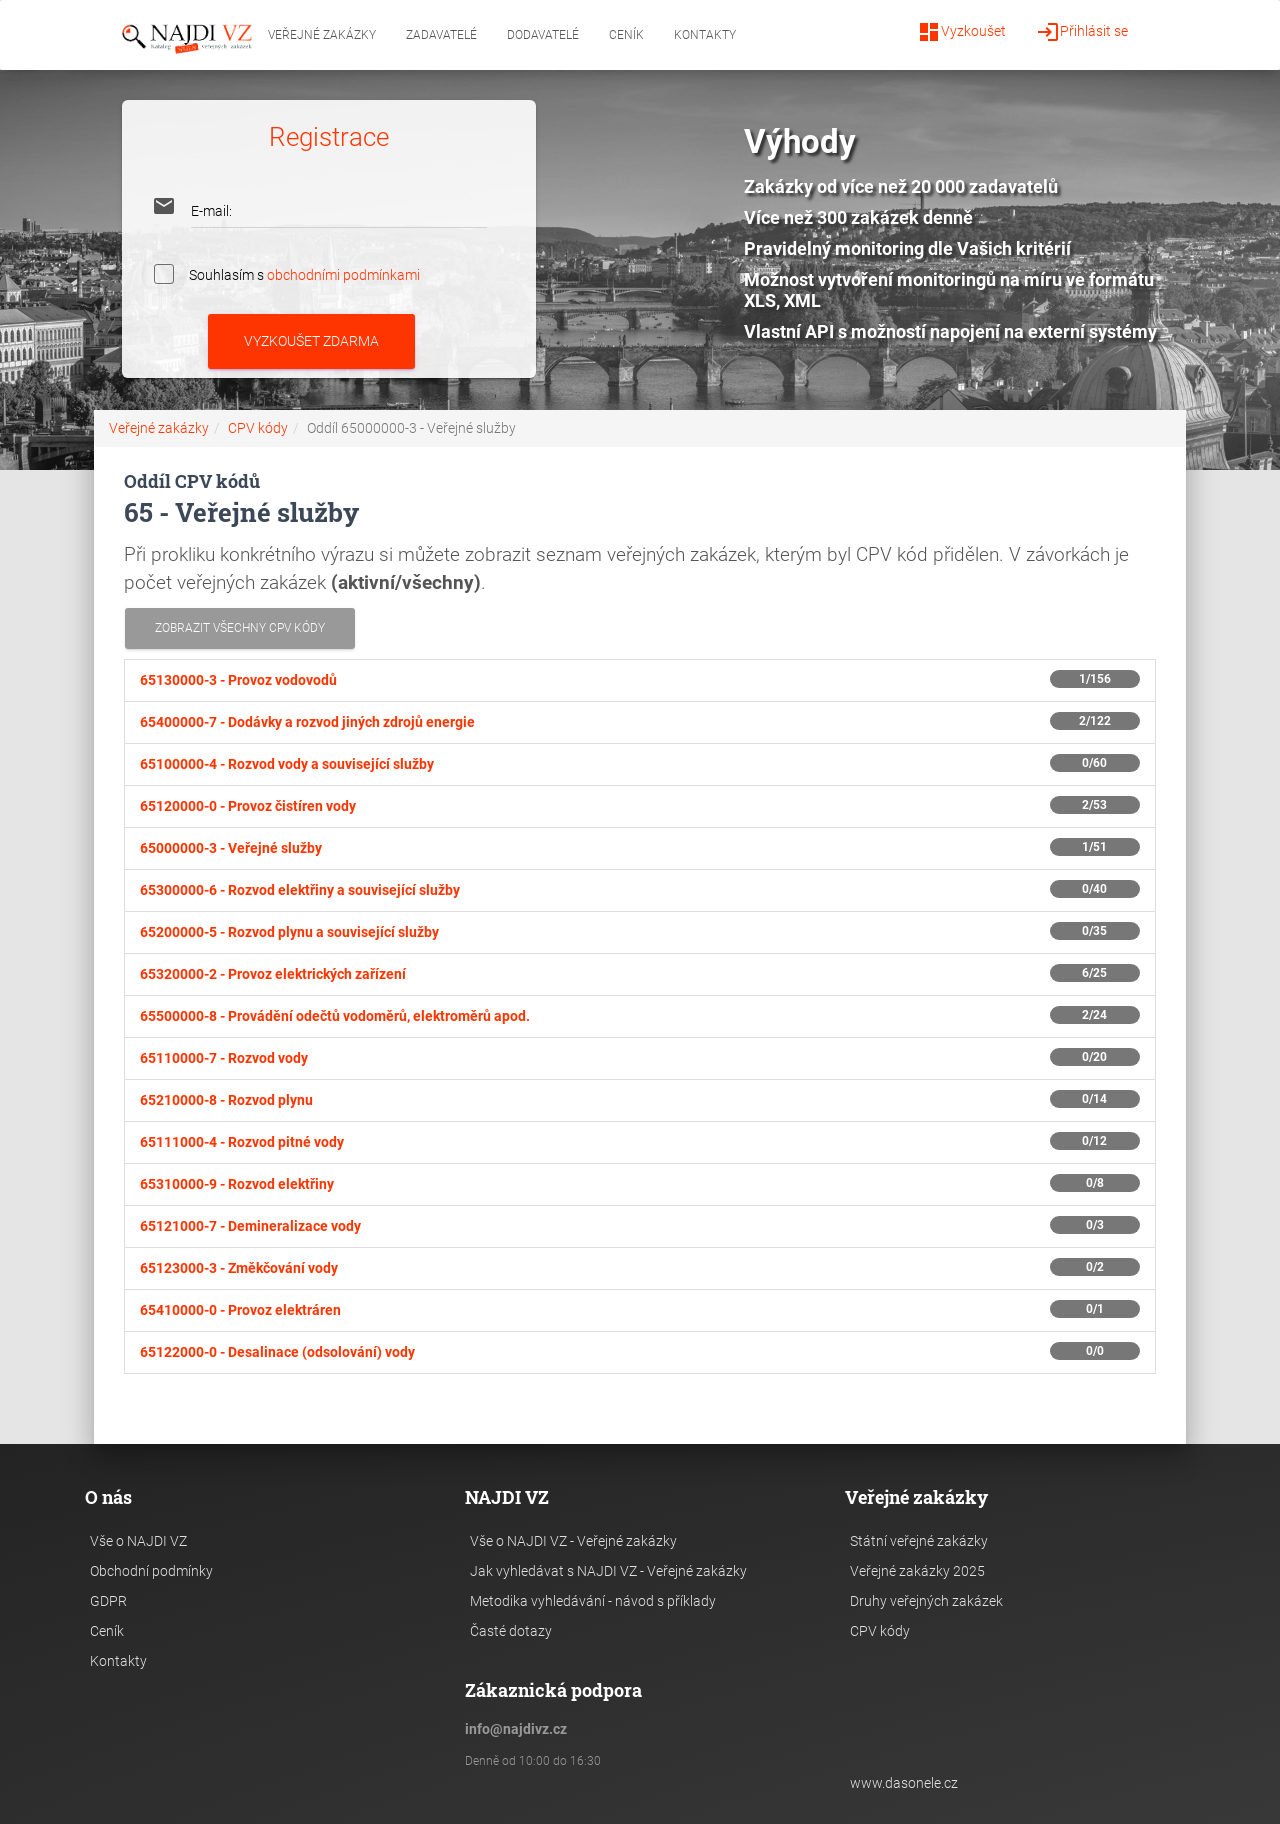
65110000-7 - (224, 1058)
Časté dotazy (511, 1631)
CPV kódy (258, 428)
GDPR (108, 1601)
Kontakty (705, 35)
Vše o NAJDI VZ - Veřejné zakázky (573, 1541)
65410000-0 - (240, 1310)
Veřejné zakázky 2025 (917, 1571)
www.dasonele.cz (904, 1783)
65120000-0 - (248, 806)
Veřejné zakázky (322, 35)
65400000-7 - (307, 722)
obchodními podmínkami (343, 274)
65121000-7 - (250, 1226)
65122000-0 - (277, 1352)
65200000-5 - (289, 932)
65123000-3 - (239, 1268)
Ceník (626, 35)
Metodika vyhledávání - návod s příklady (593, 1601)
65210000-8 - (226, 1100)
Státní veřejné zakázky (919, 1541)
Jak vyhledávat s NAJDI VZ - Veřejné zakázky (608, 1571)
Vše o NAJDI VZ (138, 1541)
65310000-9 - (237, 1184)
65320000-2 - (273, 974)
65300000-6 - (300, 890)
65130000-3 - (238, 680)
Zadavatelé (441, 35)
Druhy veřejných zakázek (926, 1601)
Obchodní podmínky (151, 1571)
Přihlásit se (1082, 32)
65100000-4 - (287, 764)
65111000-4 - (242, 1142)
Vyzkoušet (961, 32)
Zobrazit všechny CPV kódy (240, 628)
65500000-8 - (335, 1016)
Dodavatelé (543, 35)
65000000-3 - (231, 848)
